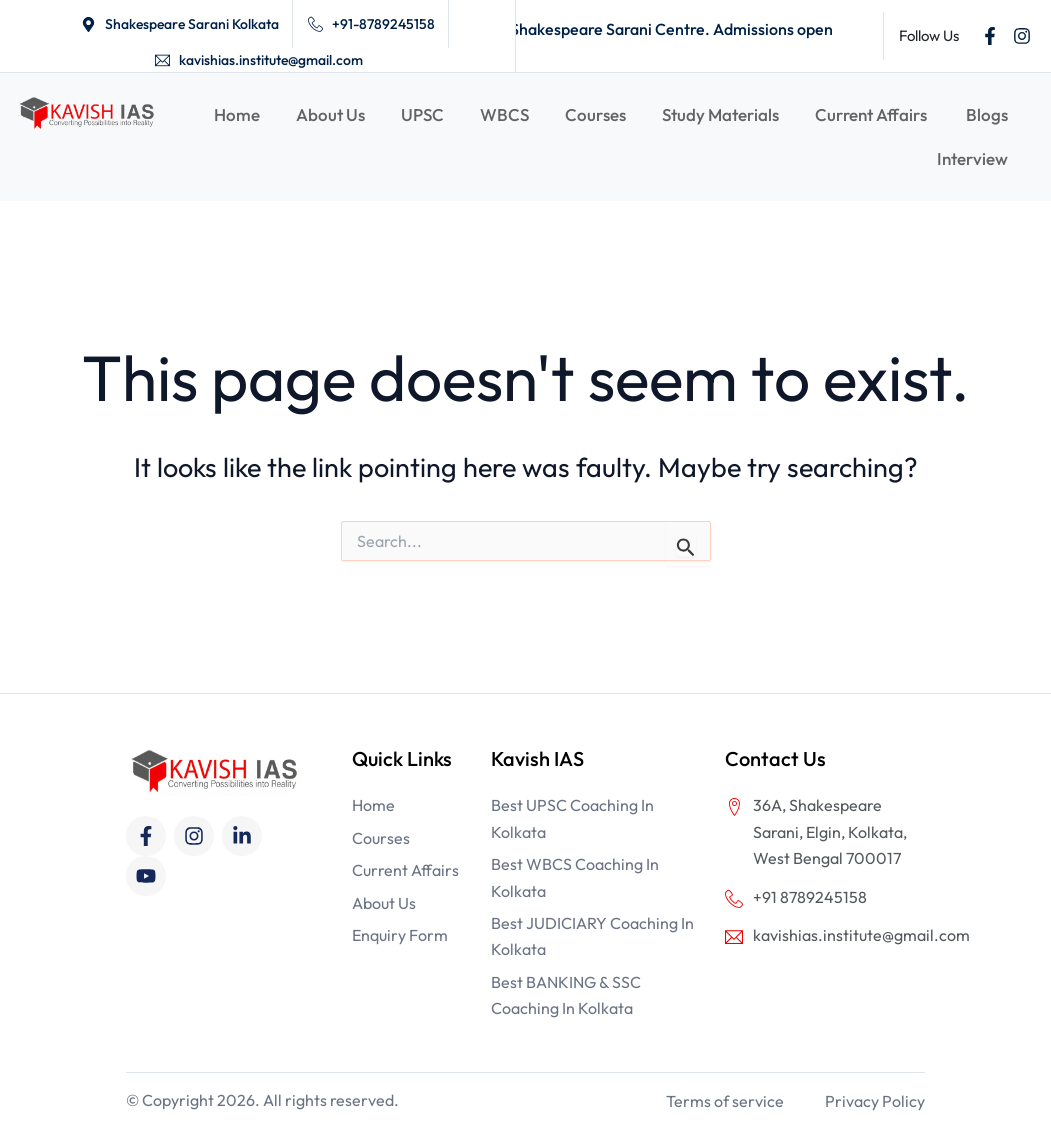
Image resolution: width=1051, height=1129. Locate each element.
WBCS (504, 114)
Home (237, 114)
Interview (972, 158)
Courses (595, 114)
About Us (330, 114)
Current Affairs (872, 114)
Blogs (987, 114)
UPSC (422, 114)
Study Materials (720, 114)
